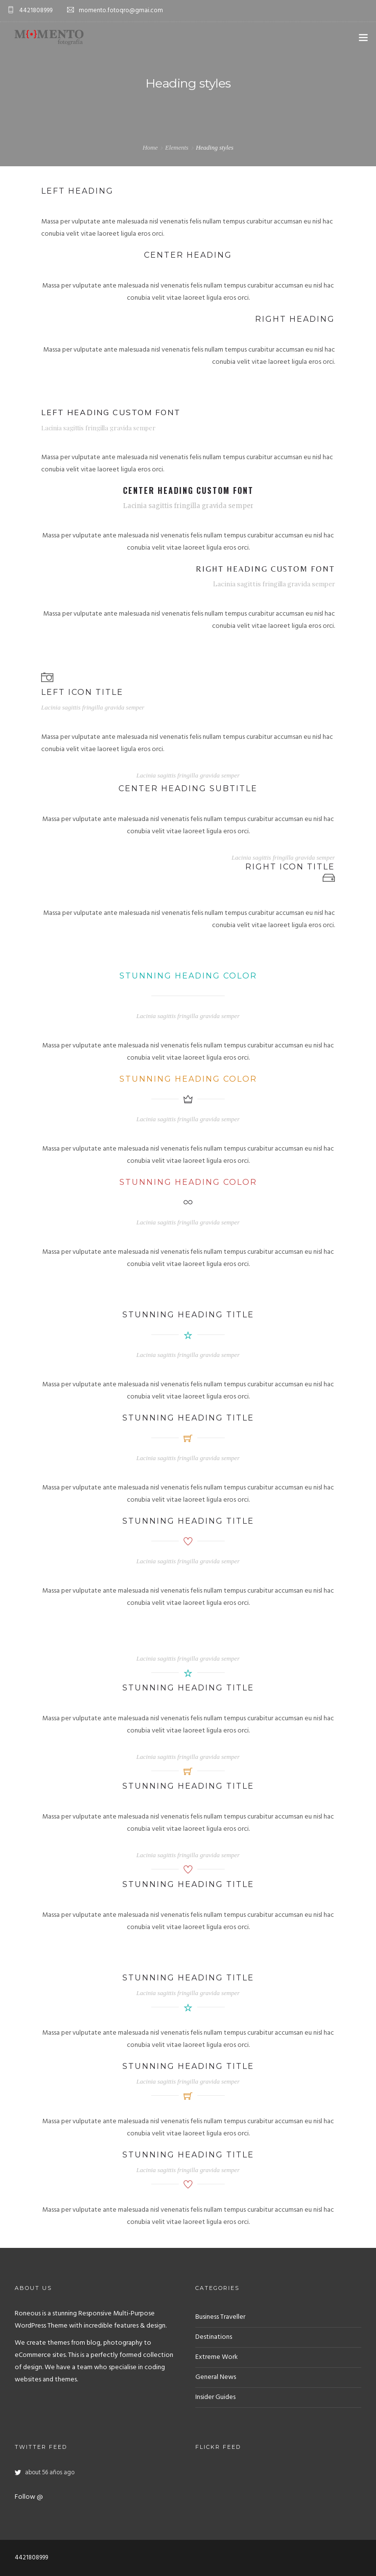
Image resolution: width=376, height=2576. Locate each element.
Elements (176, 147)
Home (150, 147)
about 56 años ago (49, 2473)
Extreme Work (216, 2357)
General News (215, 2377)
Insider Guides (215, 2397)
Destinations (213, 2337)
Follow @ (29, 2497)
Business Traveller (220, 2317)
